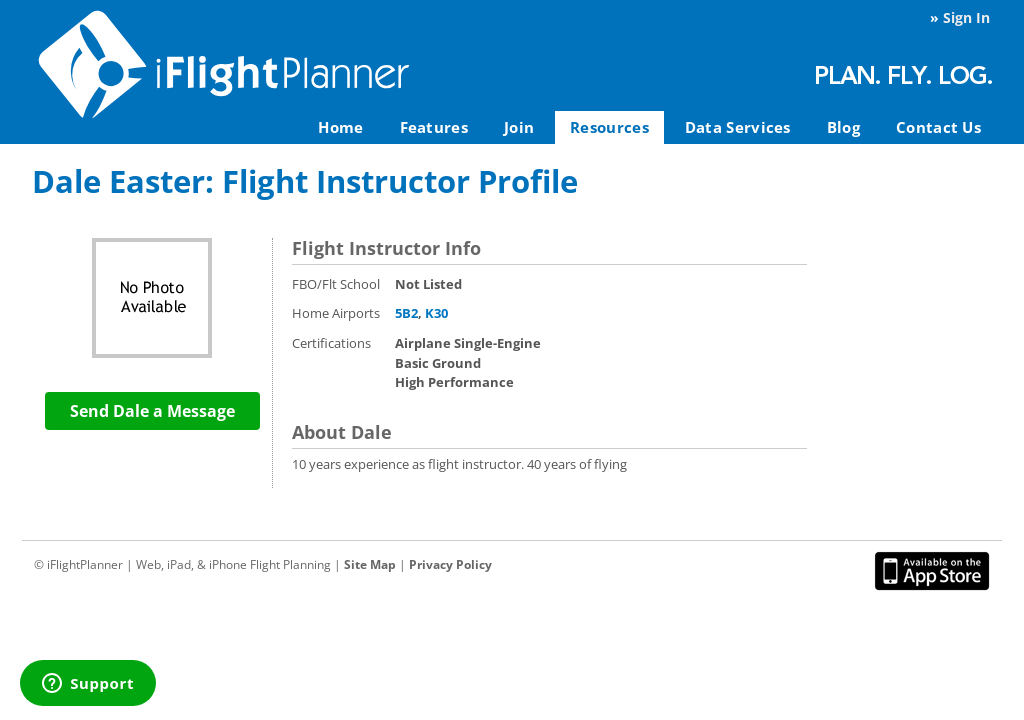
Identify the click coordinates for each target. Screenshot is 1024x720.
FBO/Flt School (336, 284)
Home (340, 127)
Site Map (370, 564)
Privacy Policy (450, 564)
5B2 (406, 313)
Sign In (966, 17)
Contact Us (938, 127)
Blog (843, 127)
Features (434, 127)
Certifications (331, 343)
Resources (609, 127)
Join (519, 127)
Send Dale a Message (152, 411)
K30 (436, 313)
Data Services (738, 127)
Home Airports (336, 313)
